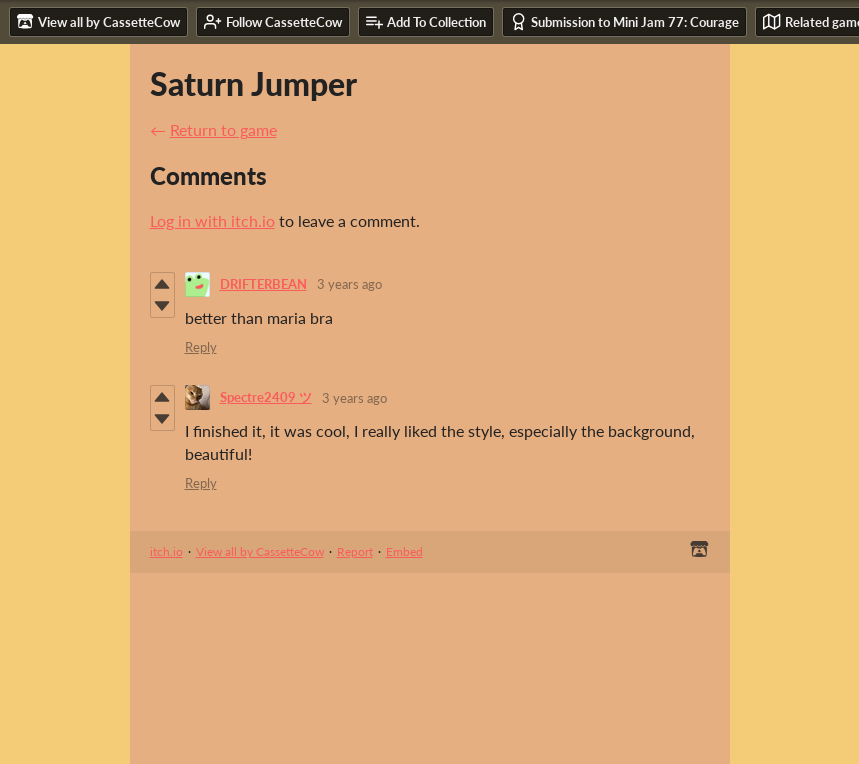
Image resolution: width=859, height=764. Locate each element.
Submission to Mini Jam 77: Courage (624, 21)
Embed (404, 551)
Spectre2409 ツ (266, 397)
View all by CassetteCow (260, 551)
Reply (201, 347)
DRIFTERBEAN (263, 284)
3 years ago (349, 284)
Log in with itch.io (212, 220)
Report (355, 551)
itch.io (166, 551)
